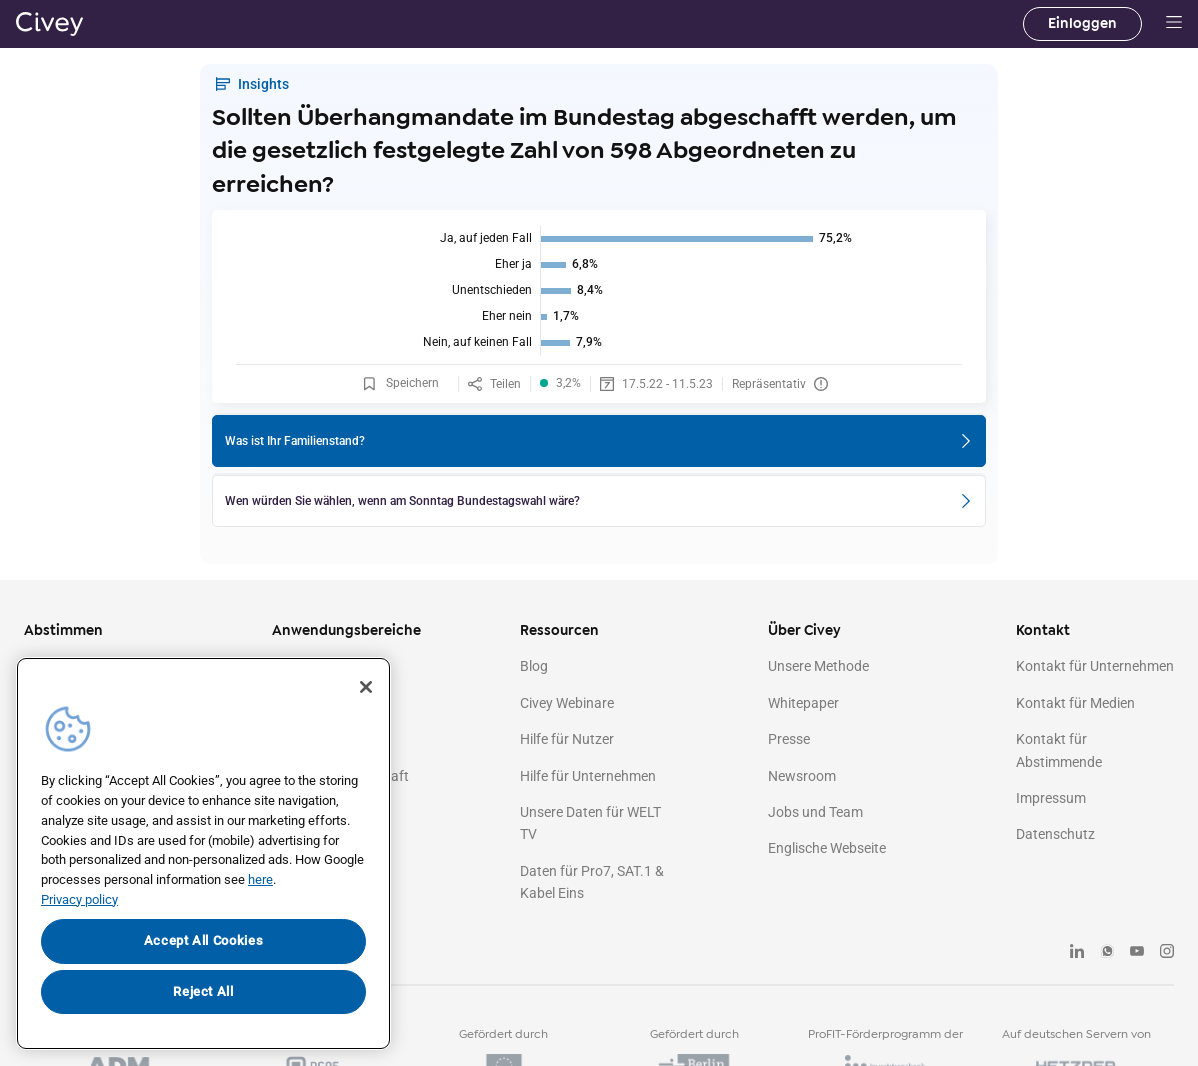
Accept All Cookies (204, 940)
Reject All (203, 991)
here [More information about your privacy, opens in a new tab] (260, 879)
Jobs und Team (815, 812)
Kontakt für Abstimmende (1059, 750)
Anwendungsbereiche (346, 630)
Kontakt (1043, 630)
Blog (534, 666)
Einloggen (1082, 23)
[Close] (366, 687)
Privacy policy (79, 899)
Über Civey (804, 630)
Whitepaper (803, 703)
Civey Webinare (567, 703)
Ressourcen (559, 630)
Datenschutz (1055, 834)
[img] (599, 291)
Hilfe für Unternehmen (588, 776)
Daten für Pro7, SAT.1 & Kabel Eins (592, 882)
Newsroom (802, 776)
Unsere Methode (818, 666)
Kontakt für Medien (1075, 703)
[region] (203, 853)
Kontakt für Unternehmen (1095, 666)
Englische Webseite (827, 848)
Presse (789, 739)
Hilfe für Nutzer (567, 739)
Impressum (1051, 798)
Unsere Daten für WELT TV (590, 823)
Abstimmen (63, 630)
